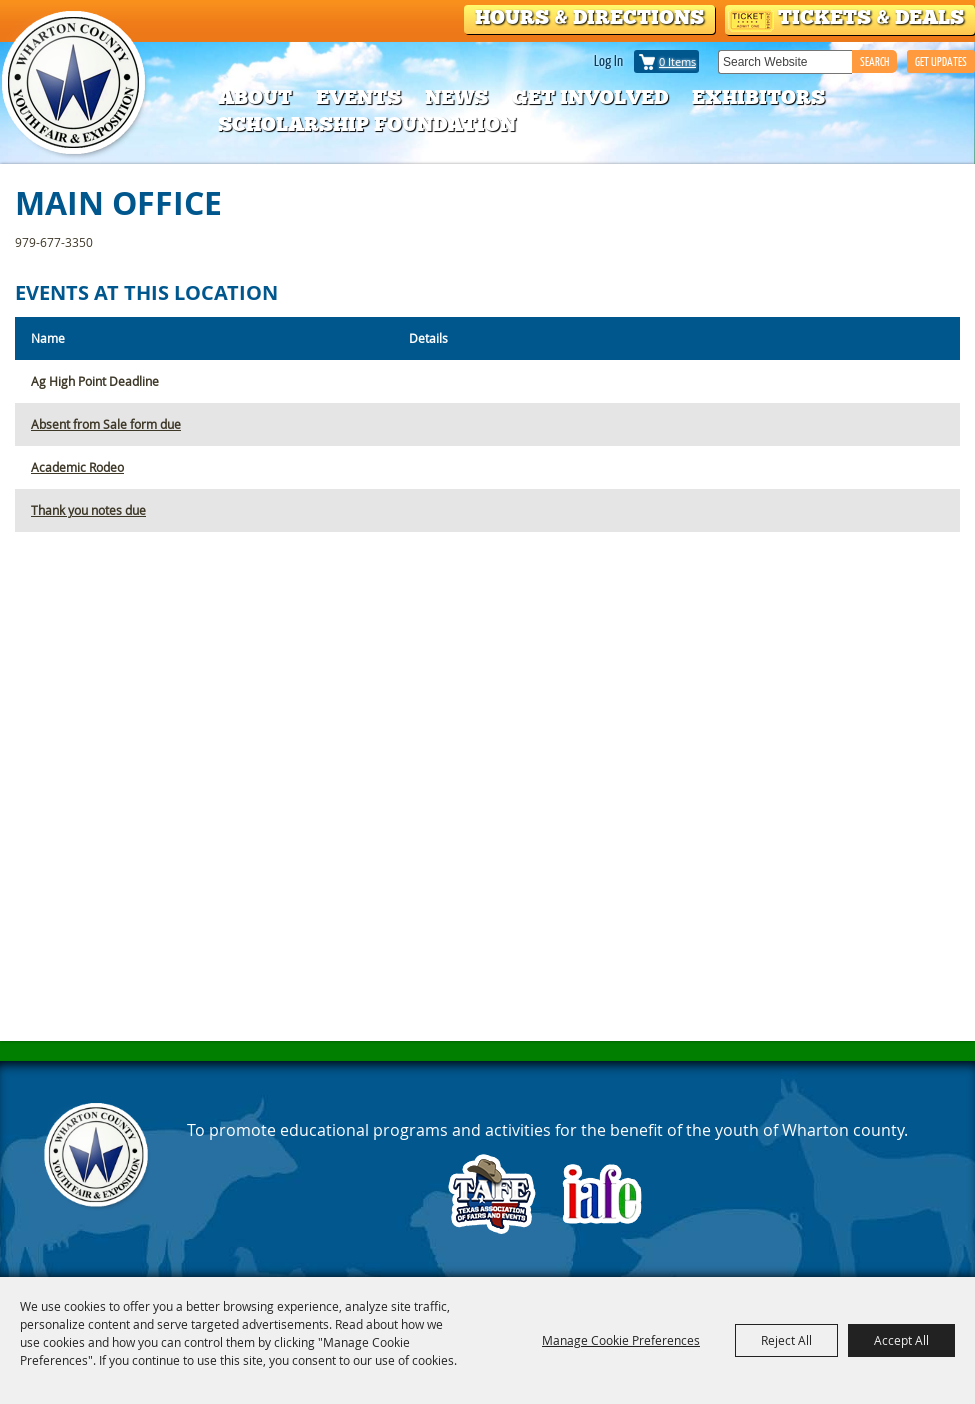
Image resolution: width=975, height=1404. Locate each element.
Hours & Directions (589, 17)
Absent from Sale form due (106, 424)
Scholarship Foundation (367, 124)
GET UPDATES (941, 61)
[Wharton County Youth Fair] (75, 83)
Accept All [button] (901, 1340)
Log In (608, 60)
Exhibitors (758, 97)
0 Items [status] (677, 61)
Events (358, 97)
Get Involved (590, 97)
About (255, 97)
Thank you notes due (88, 510)
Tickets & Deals (871, 17)
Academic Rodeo (77, 467)
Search (874, 61)
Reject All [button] (786, 1340)
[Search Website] (785, 62)
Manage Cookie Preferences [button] (621, 1340)
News (456, 97)
